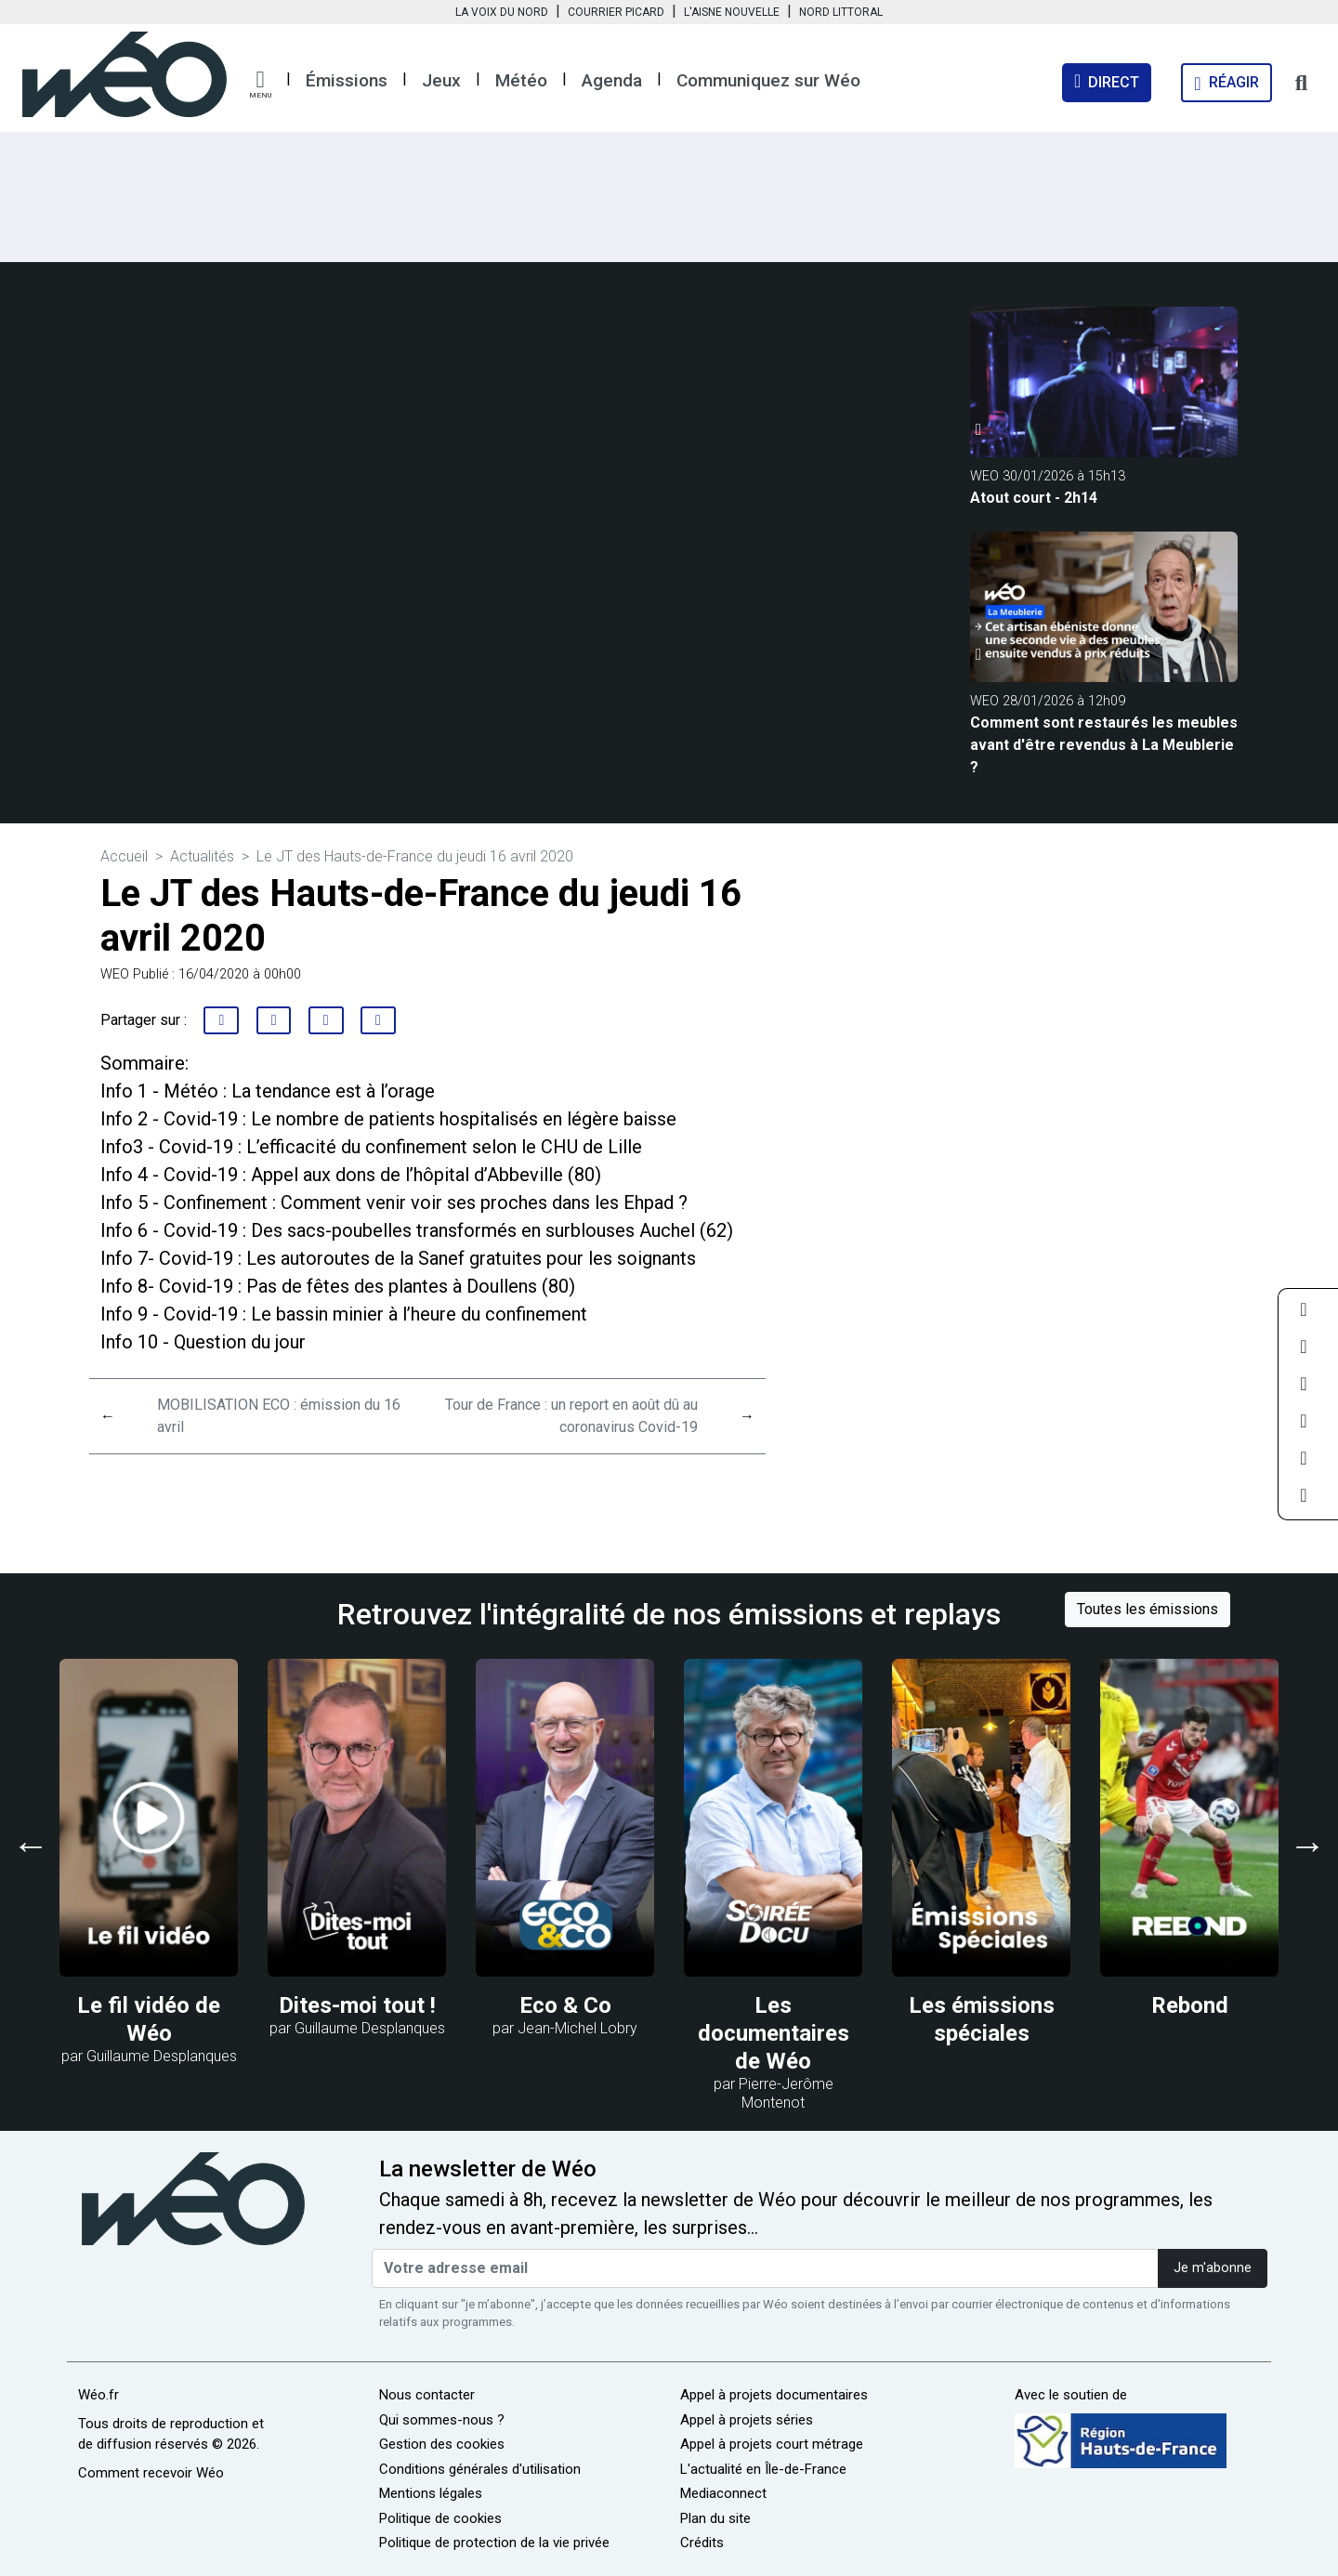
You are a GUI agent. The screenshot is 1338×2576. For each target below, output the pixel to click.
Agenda (612, 80)
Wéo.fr (98, 2394)
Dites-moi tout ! (357, 2005)
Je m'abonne (1213, 2268)
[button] (260, 84)
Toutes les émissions (1147, 1609)
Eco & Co (565, 2005)
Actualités (202, 856)
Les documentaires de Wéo (773, 2033)
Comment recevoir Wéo (151, 2472)
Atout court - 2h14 (1033, 497)
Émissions (346, 80)
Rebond (1189, 2005)
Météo (521, 80)
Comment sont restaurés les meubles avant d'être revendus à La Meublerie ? (1104, 745)
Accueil (124, 856)
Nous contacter (427, 2394)
